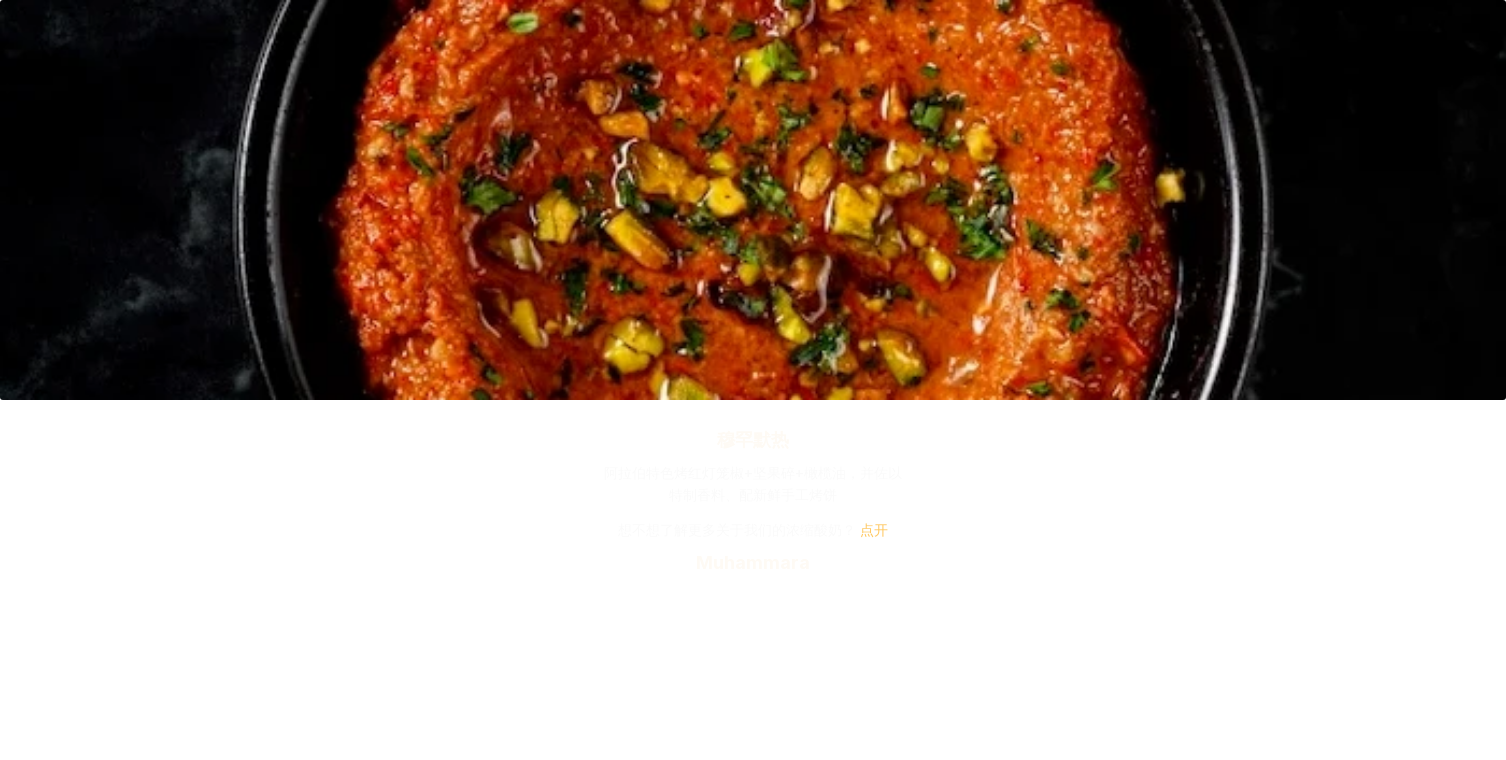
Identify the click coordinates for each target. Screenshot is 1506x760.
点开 (874, 529)
